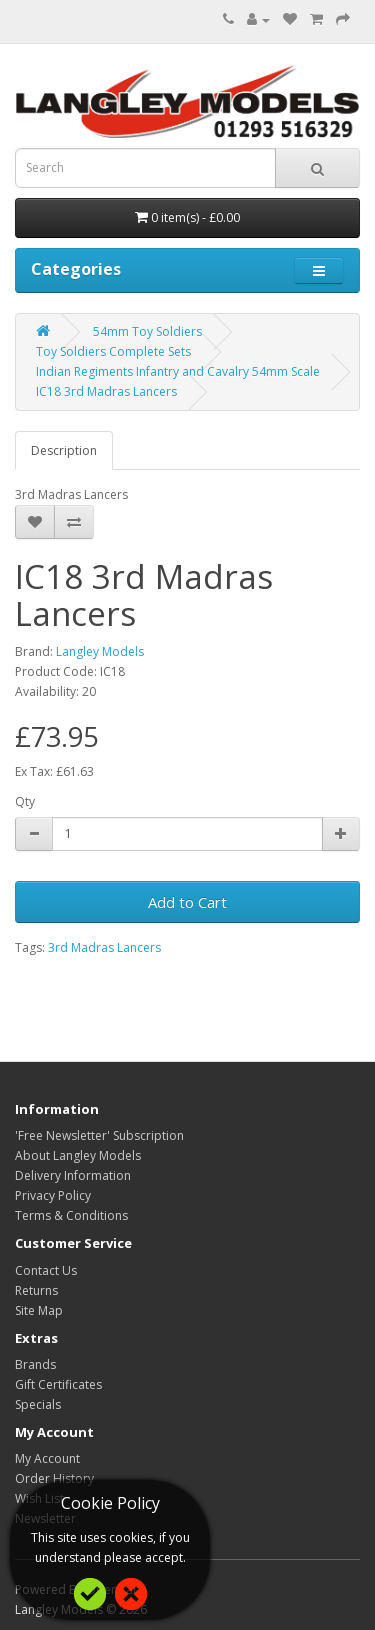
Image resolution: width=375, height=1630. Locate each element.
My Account (47, 1458)
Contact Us (46, 1270)
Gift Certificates (58, 1384)
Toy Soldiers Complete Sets (113, 351)
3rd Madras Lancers (104, 947)
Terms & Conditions (71, 1215)
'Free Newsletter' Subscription (99, 1135)
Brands (35, 1364)
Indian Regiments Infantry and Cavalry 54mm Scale (178, 371)
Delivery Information (73, 1175)
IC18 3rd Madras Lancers (106, 391)
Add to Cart (187, 902)
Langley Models (100, 651)
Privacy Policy (53, 1195)
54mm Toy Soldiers (147, 331)
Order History (54, 1478)
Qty (25, 801)
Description (64, 450)
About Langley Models (78, 1155)
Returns (36, 1290)
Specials (38, 1404)
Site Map (39, 1310)
